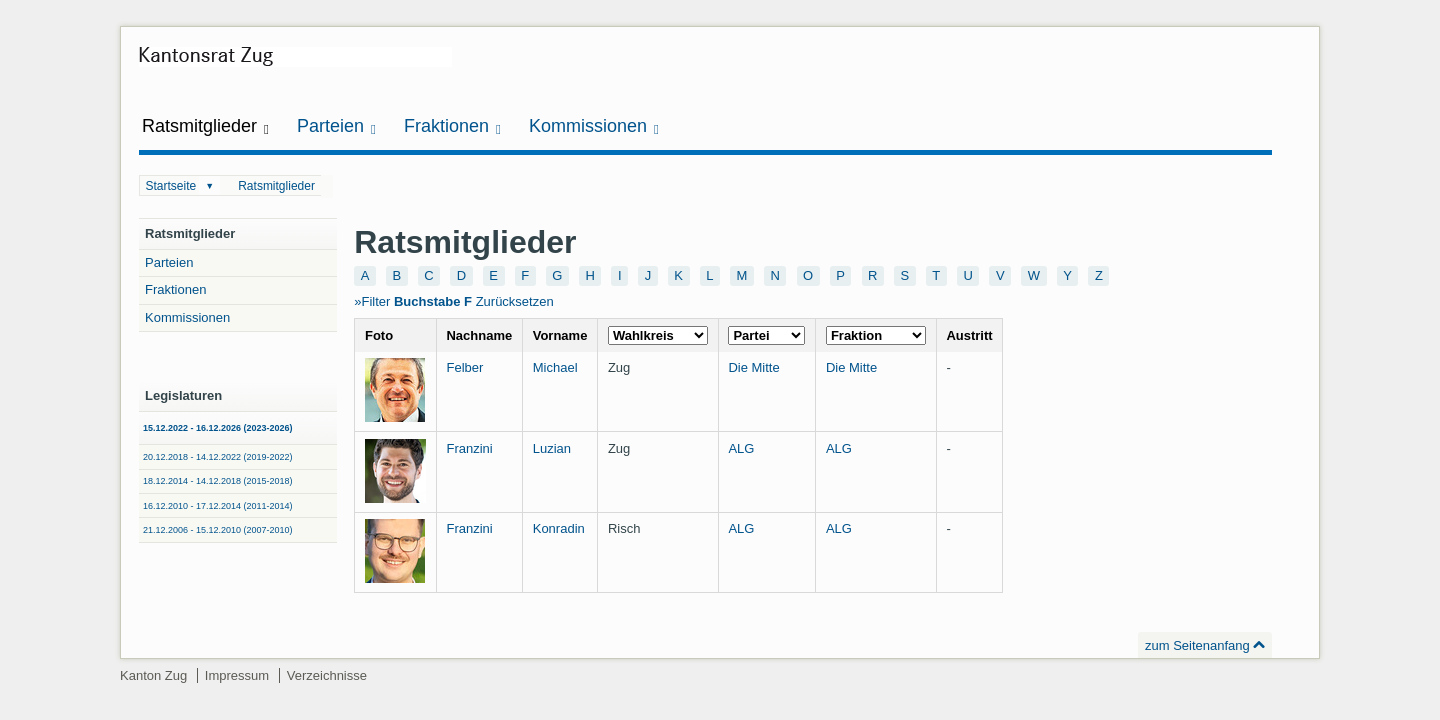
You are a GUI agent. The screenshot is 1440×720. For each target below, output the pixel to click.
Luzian (552, 448)
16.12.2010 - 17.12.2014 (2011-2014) (218, 506)
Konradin (559, 528)
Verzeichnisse (327, 675)
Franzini (469, 448)
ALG (741, 448)
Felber (464, 367)
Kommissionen (187, 317)
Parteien (169, 262)
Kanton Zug (153, 675)
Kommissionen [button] (594, 126)
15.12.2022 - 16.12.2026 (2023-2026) (218, 428)
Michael (555, 367)
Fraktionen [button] (452, 126)
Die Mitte (753, 367)
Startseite (171, 186)
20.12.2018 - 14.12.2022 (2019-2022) (218, 457)
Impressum (237, 675)
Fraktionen (175, 289)
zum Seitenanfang (1197, 645)
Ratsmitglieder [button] (205, 126)
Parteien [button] (336, 126)
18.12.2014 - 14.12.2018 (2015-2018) (218, 481)
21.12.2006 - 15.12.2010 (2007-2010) (218, 530)
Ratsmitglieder (276, 186)
